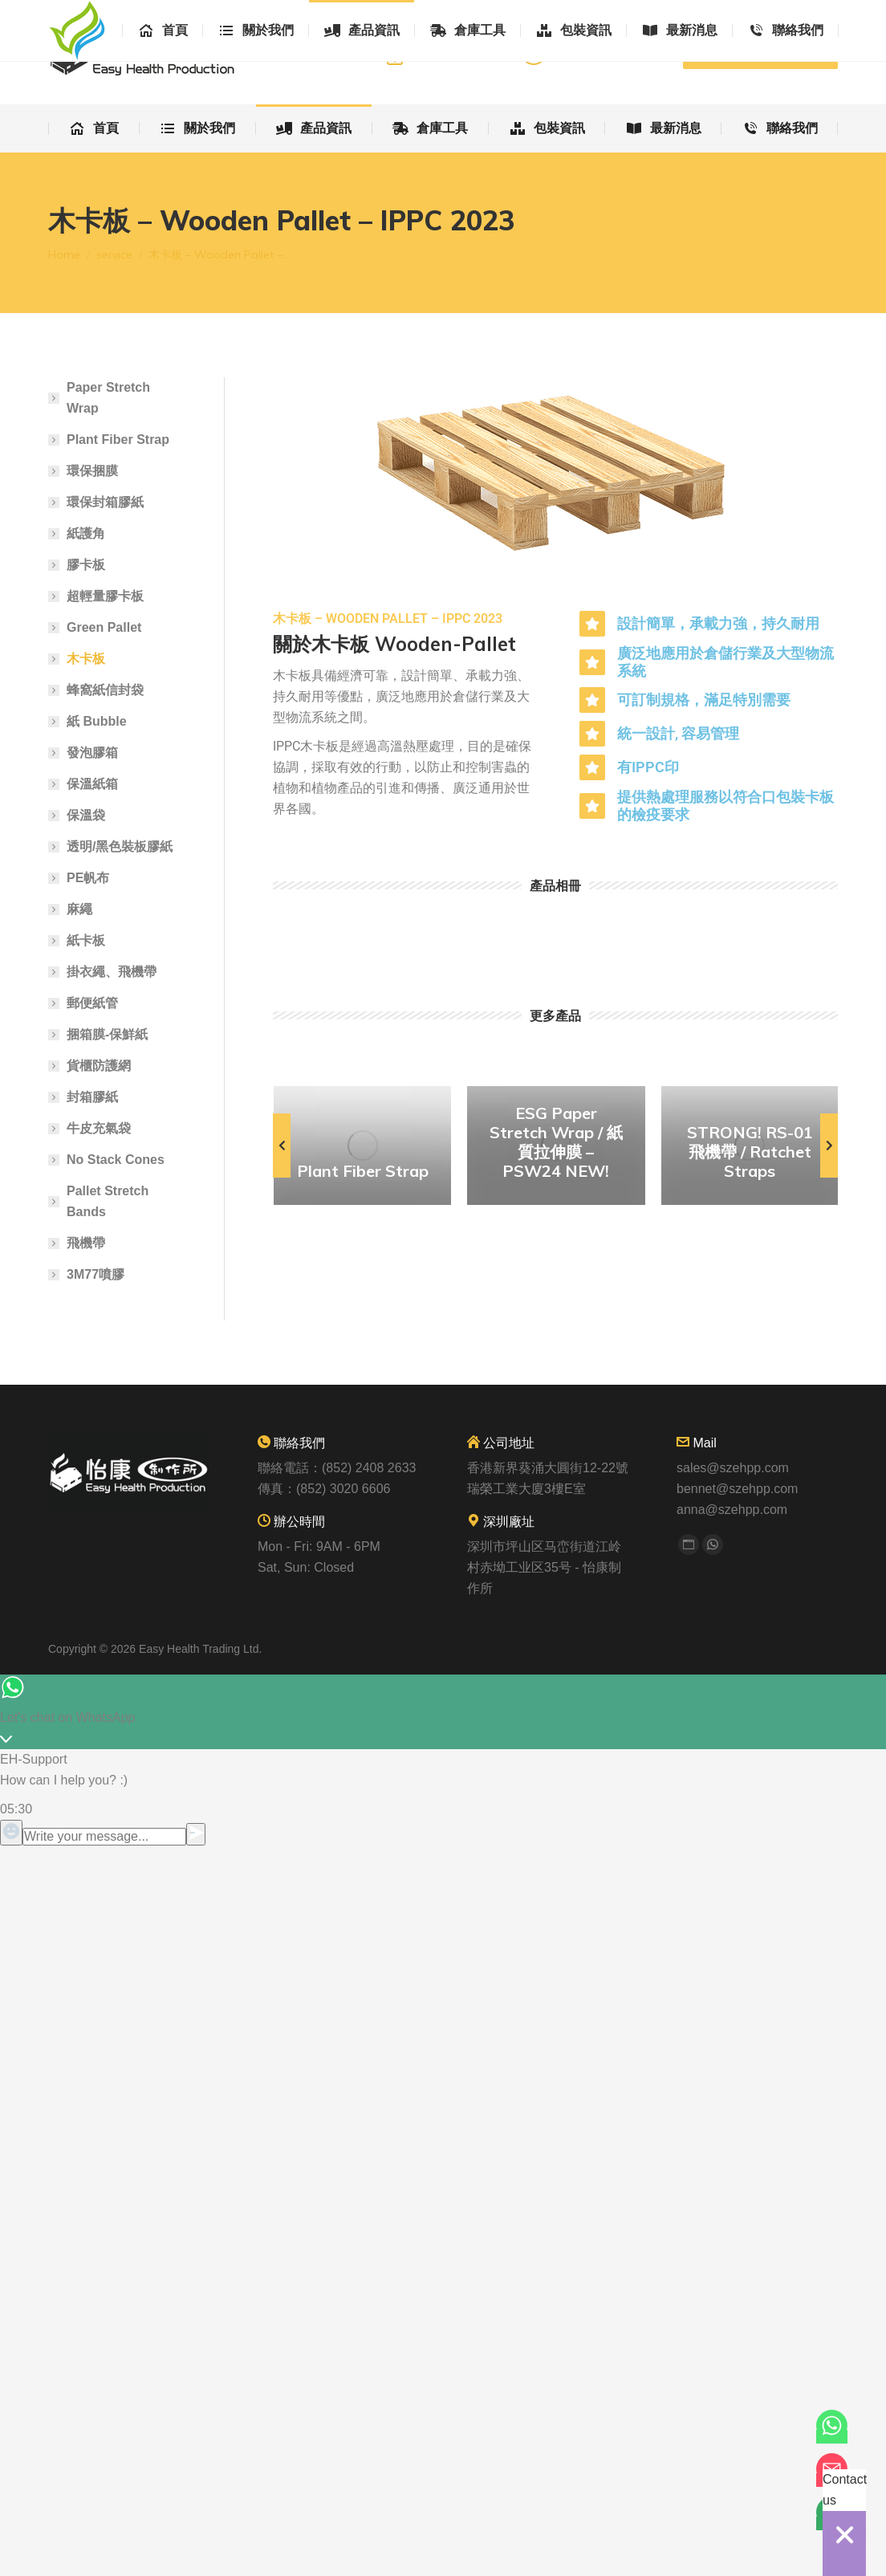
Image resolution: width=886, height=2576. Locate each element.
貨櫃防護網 (99, 1065)
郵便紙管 (92, 1003)
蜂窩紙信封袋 (105, 690)
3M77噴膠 (95, 1274)
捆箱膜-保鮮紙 (107, 1034)
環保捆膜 (92, 471)
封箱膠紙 (92, 1097)
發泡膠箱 (92, 752)
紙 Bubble (97, 721)
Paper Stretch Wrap (108, 397)
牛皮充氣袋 (99, 1128)
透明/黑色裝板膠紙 (120, 846)
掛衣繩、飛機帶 (111, 972)
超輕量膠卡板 (105, 596)
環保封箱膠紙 (105, 502)
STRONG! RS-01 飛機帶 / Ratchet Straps (750, 1151)
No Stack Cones (116, 1159)
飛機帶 (86, 1243)
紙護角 (86, 533)
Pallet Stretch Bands (107, 1201)
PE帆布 (88, 878)
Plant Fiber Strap (363, 1171)
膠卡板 (86, 565)
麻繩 (79, 909)
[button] (282, 1145)
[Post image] (362, 1145)
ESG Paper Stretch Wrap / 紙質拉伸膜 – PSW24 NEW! (556, 1142)
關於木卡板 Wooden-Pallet (394, 644)
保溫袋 (86, 815)
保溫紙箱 (92, 784)
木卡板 (86, 658)
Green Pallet (104, 627)
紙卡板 (86, 940)
